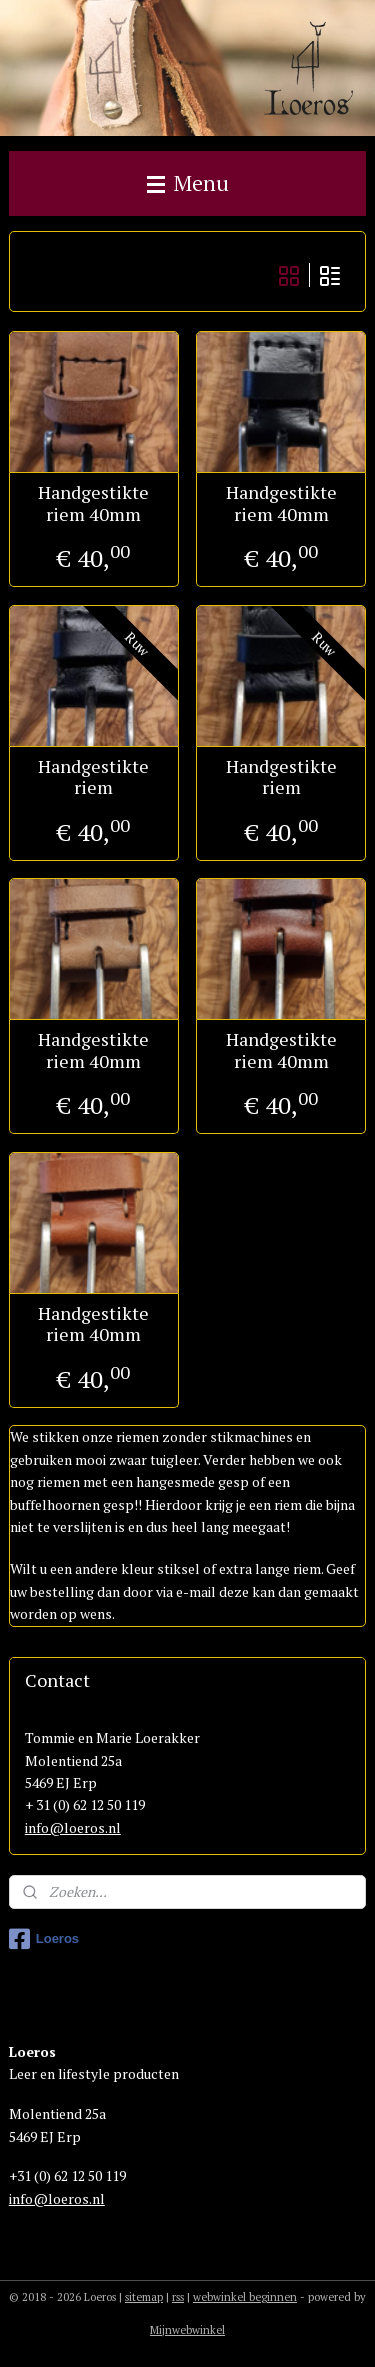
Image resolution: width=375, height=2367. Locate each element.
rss (178, 2297)
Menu (188, 183)
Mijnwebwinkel (187, 2330)
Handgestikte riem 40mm (93, 504)
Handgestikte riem (93, 777)
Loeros (44, 1939)
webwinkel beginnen (245, 2297)
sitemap (144, 2297)
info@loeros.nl (73, 1827)
